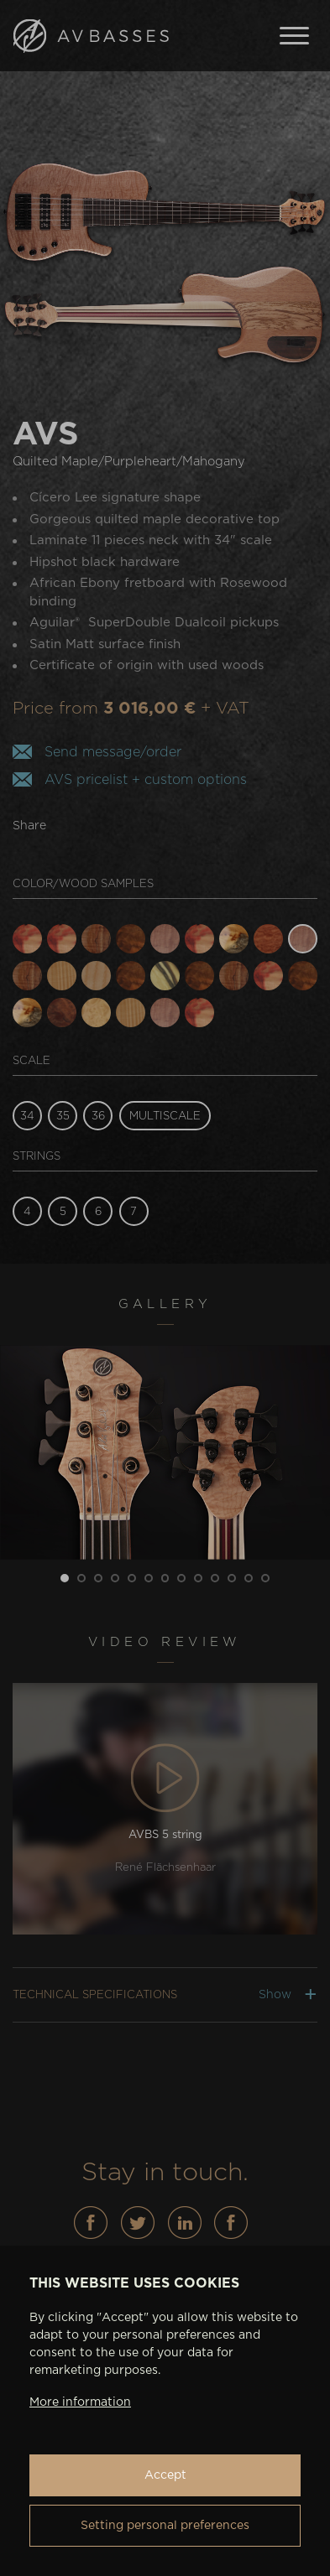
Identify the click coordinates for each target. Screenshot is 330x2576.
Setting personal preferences (165, 2526)
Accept (165, 2475)
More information (80, 2402)
